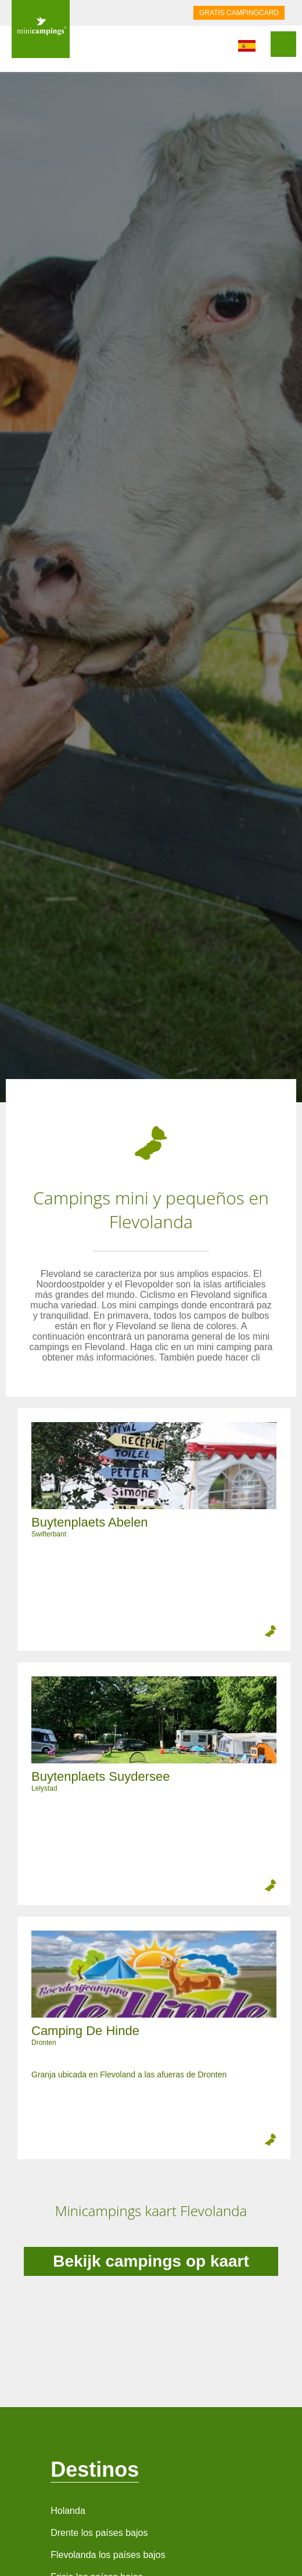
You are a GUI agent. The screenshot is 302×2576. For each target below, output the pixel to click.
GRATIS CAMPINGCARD (239, 13)
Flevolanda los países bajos (108, 2555)
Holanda (68, 2511)
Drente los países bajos (99, 2533)
